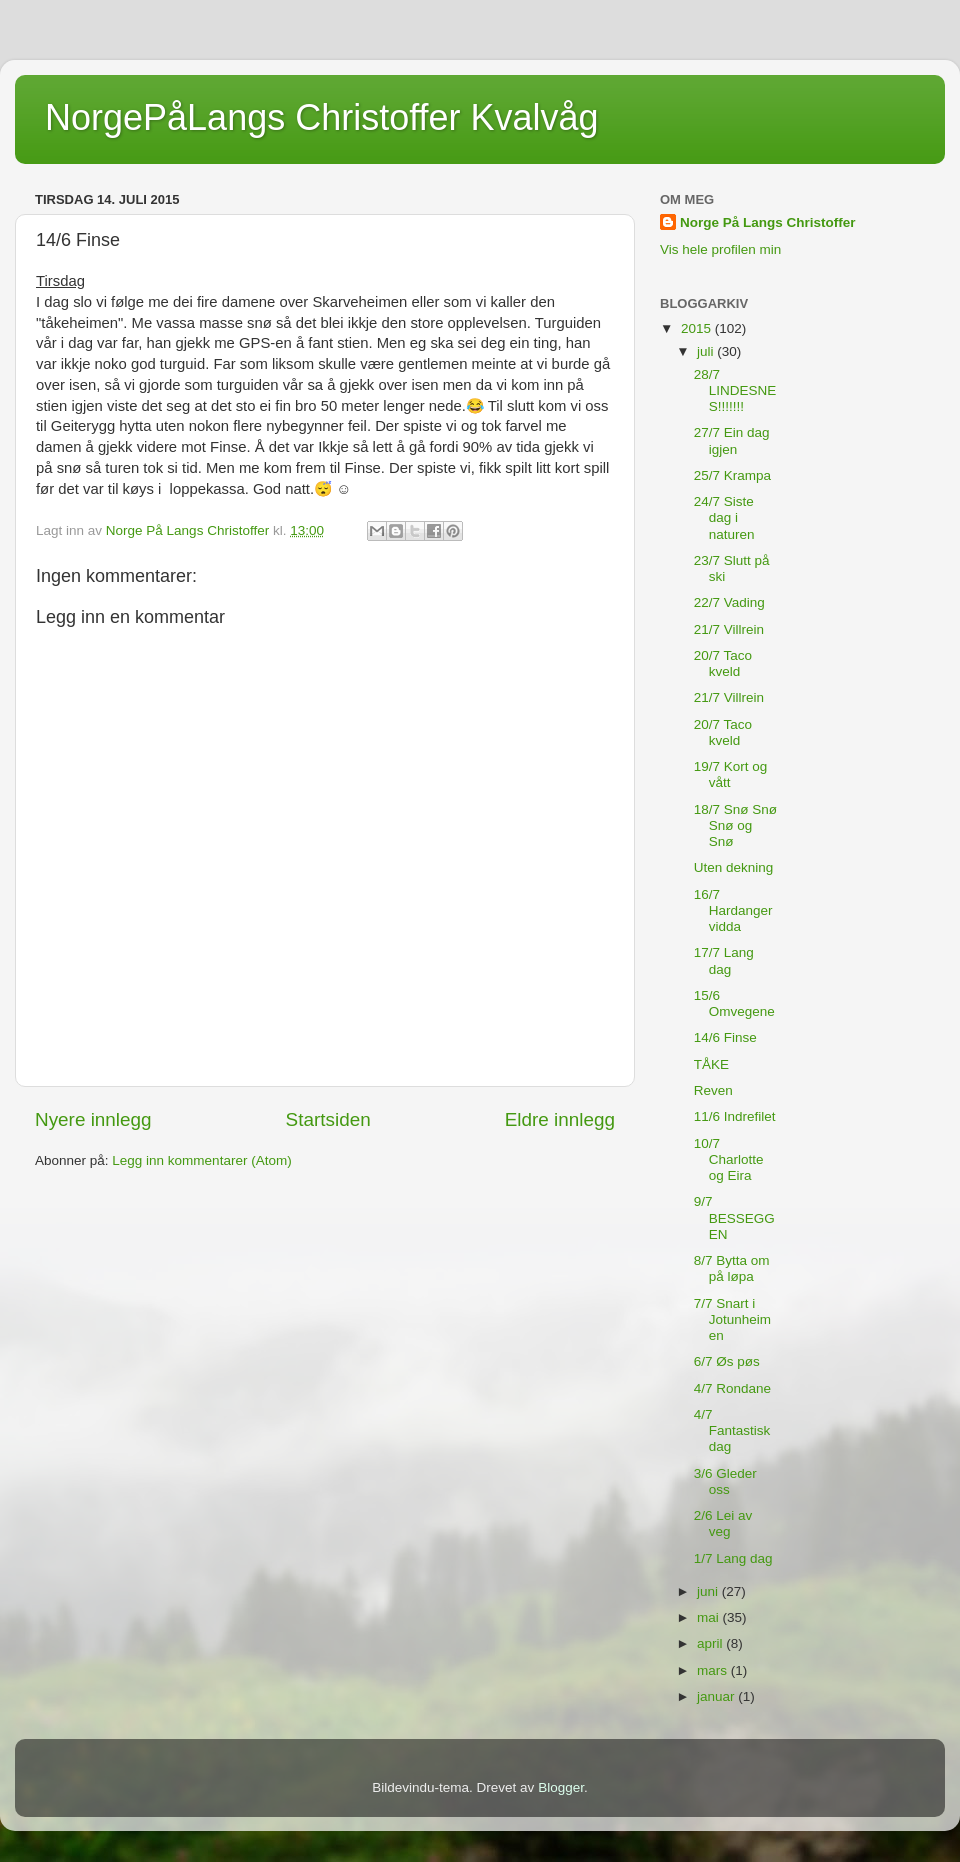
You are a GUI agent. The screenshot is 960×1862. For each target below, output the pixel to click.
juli (707, 351)
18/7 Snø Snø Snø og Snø (735, 825)
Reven (713, 1090)
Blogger (561, 1787)
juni (709, 1591)
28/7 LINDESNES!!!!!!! (735, 390)
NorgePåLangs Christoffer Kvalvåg (322, 117)
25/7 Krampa (732, 475)
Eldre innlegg (560, 1119)
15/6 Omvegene (734, 1003)
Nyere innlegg (93, 1119)
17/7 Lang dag (724, 960)
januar (717, 1696)
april (711, 1643)
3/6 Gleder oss (725, 1481)
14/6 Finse (725, 1037)
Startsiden (328, 1119)
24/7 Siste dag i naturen (724, 517)
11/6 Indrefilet (735, 1116)
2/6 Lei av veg (723, 1523)
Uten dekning (734, 867)
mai (710, 1617)
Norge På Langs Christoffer (768, 222)
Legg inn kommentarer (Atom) (201, 1160)
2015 (698, 328)
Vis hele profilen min (720, 249)
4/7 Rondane (732, 1388)
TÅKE (711, 1064)
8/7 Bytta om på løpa (732, 1268)
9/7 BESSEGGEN (734, 1217)
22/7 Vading (729, 602)
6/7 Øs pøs (727, 1361)
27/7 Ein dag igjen (732, 440)
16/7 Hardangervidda (733, 910)
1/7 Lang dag (733, 1558)
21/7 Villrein (729, 629)
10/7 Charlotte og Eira (729, 1159)
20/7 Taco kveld (723, 663)
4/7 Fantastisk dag (732, 1430)
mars (714, 1670)
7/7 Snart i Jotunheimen (732, 1319)
